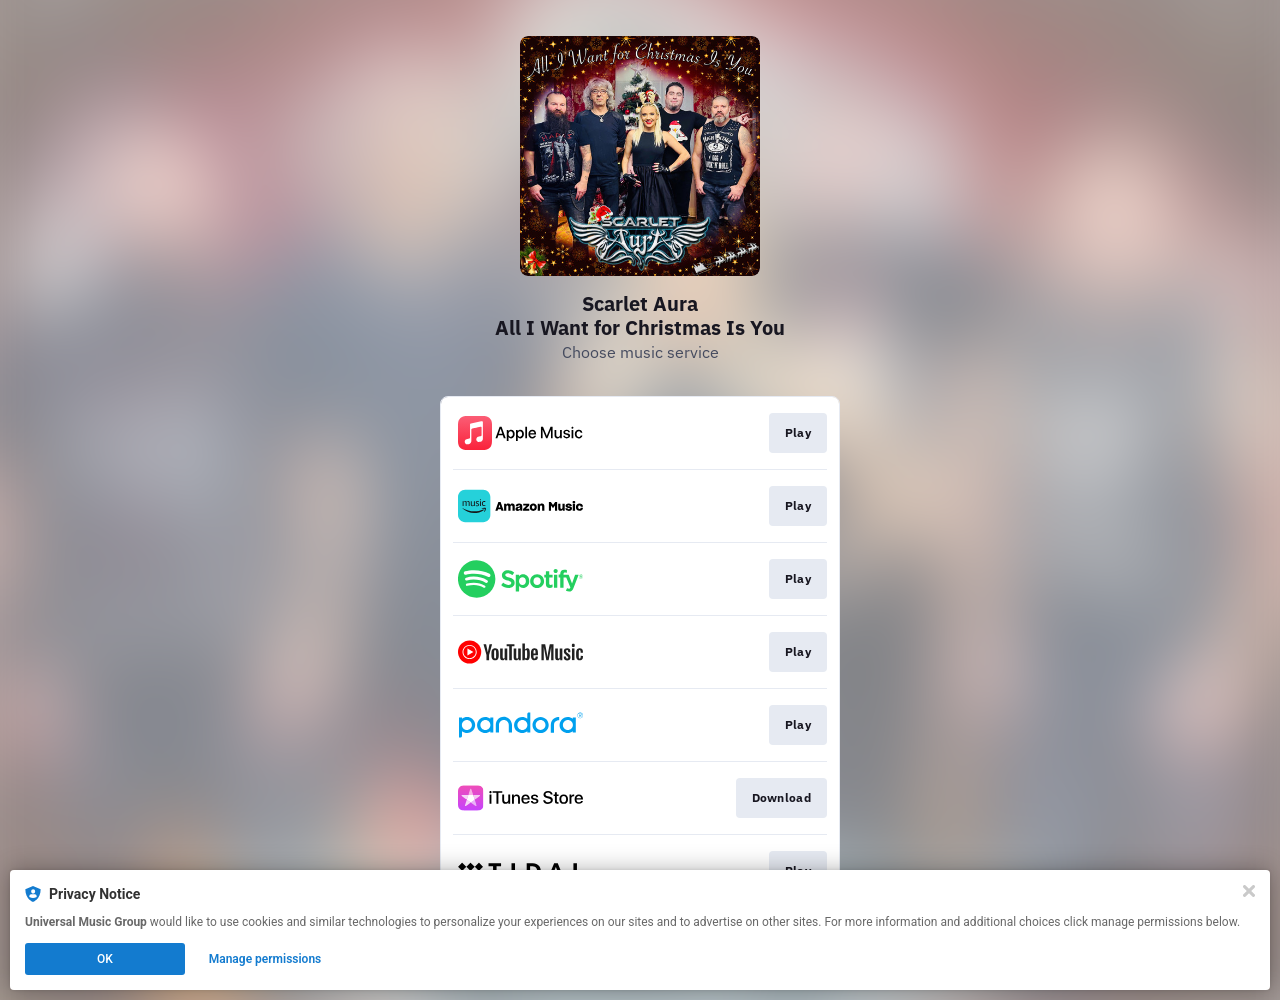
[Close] (1249, 891)
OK (105, 959)
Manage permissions (265, 959)
